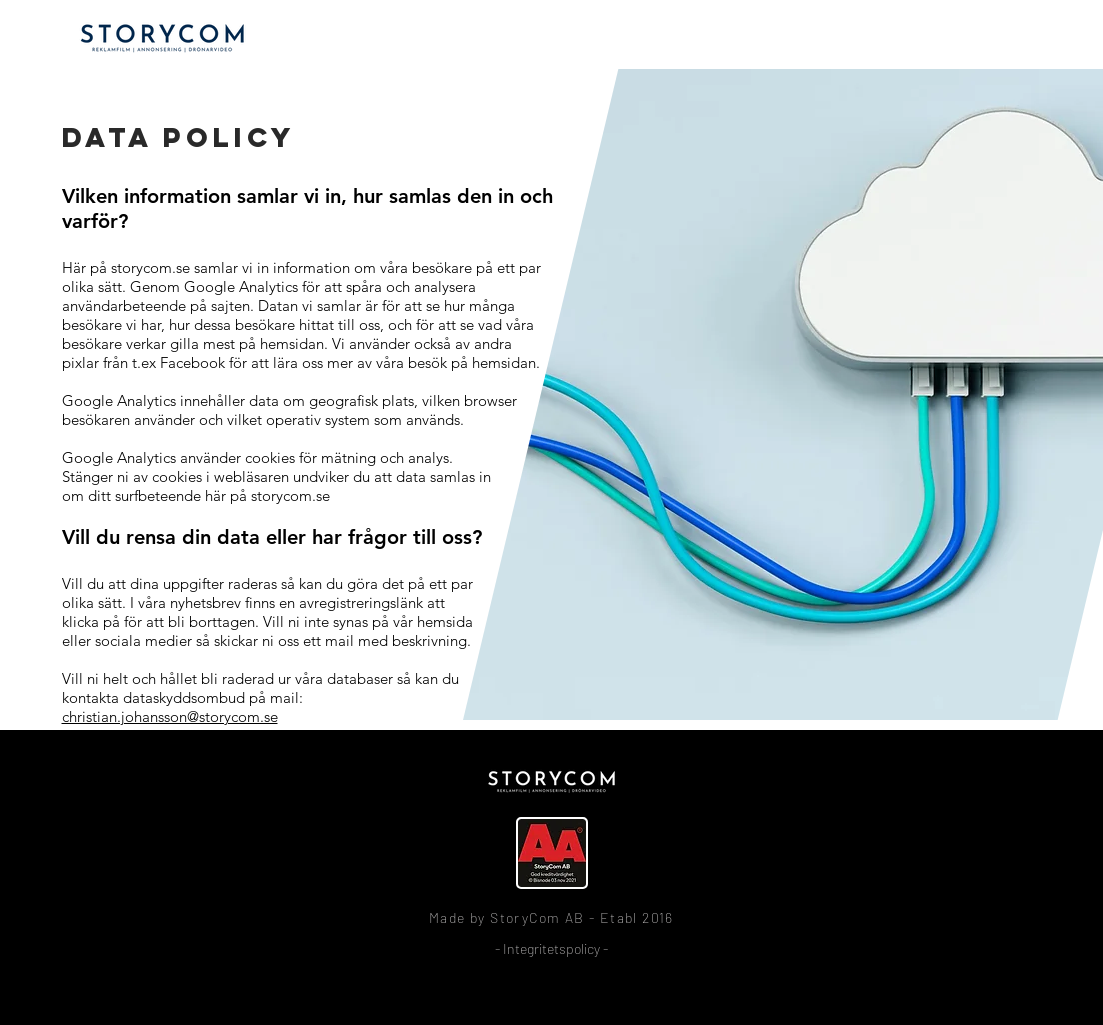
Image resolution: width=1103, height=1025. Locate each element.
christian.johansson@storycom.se (170, 716)
